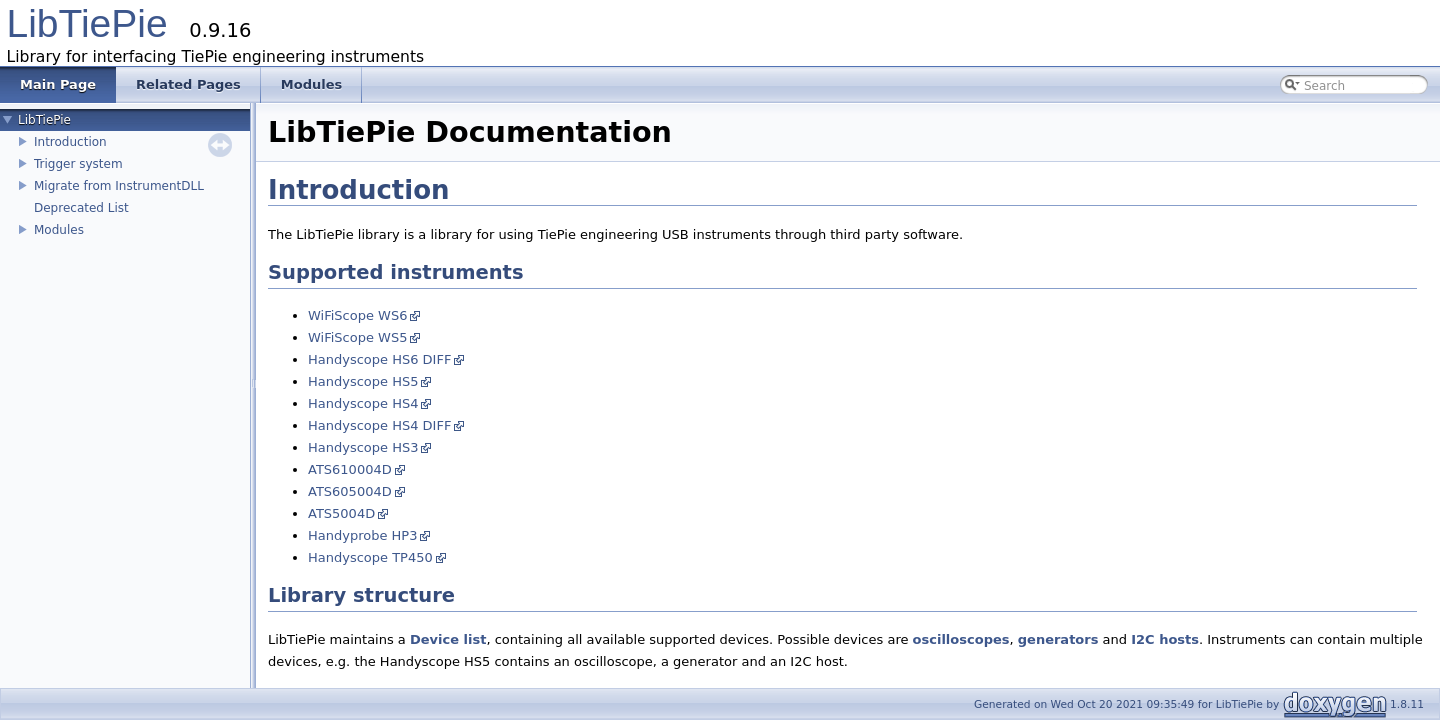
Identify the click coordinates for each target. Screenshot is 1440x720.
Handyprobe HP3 (362, 535)
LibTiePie (87, 23)
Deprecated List (81, 208)
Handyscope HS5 (363, 381)
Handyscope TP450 (370, 557)
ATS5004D (341, 513)
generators (1058, 639)
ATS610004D (350, 469)
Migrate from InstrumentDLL (119, 186)
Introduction (70, 142)
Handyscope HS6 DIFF (379, 359)
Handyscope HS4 (363, 403)
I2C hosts (1165, 639)
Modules (59, 230)
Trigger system (78, 164)
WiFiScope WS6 (357, 315)
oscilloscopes (961, 639)
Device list (448, 639)
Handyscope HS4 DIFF (379, 425)
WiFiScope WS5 (357, 337)
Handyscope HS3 (363, 447)
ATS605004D (350, 491)
